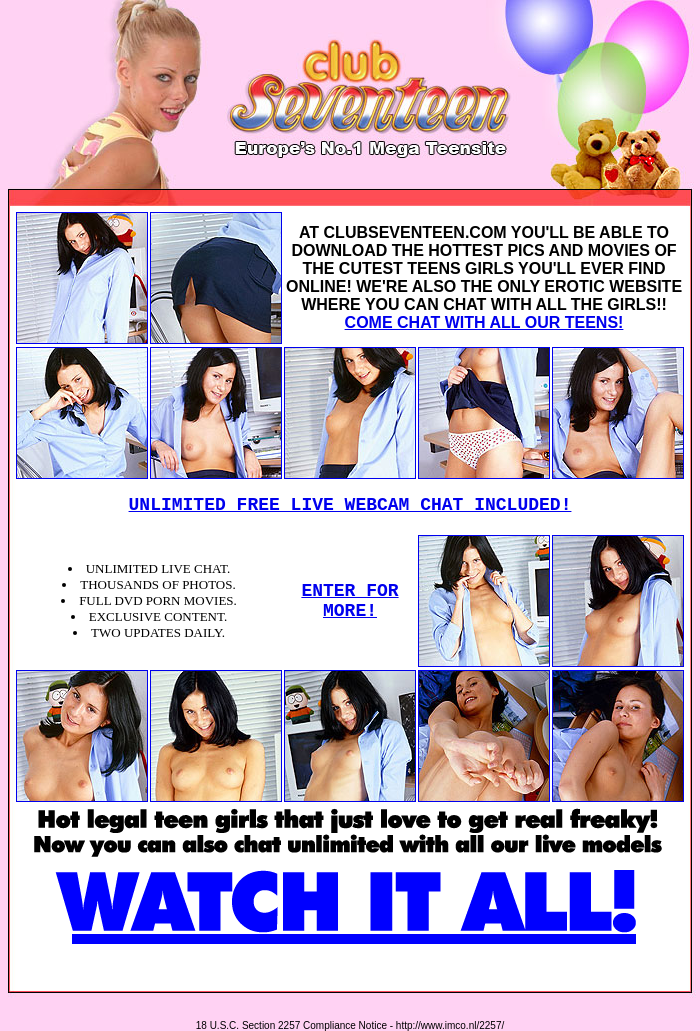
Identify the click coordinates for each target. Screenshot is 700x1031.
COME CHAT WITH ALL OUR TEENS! (484, 322)
